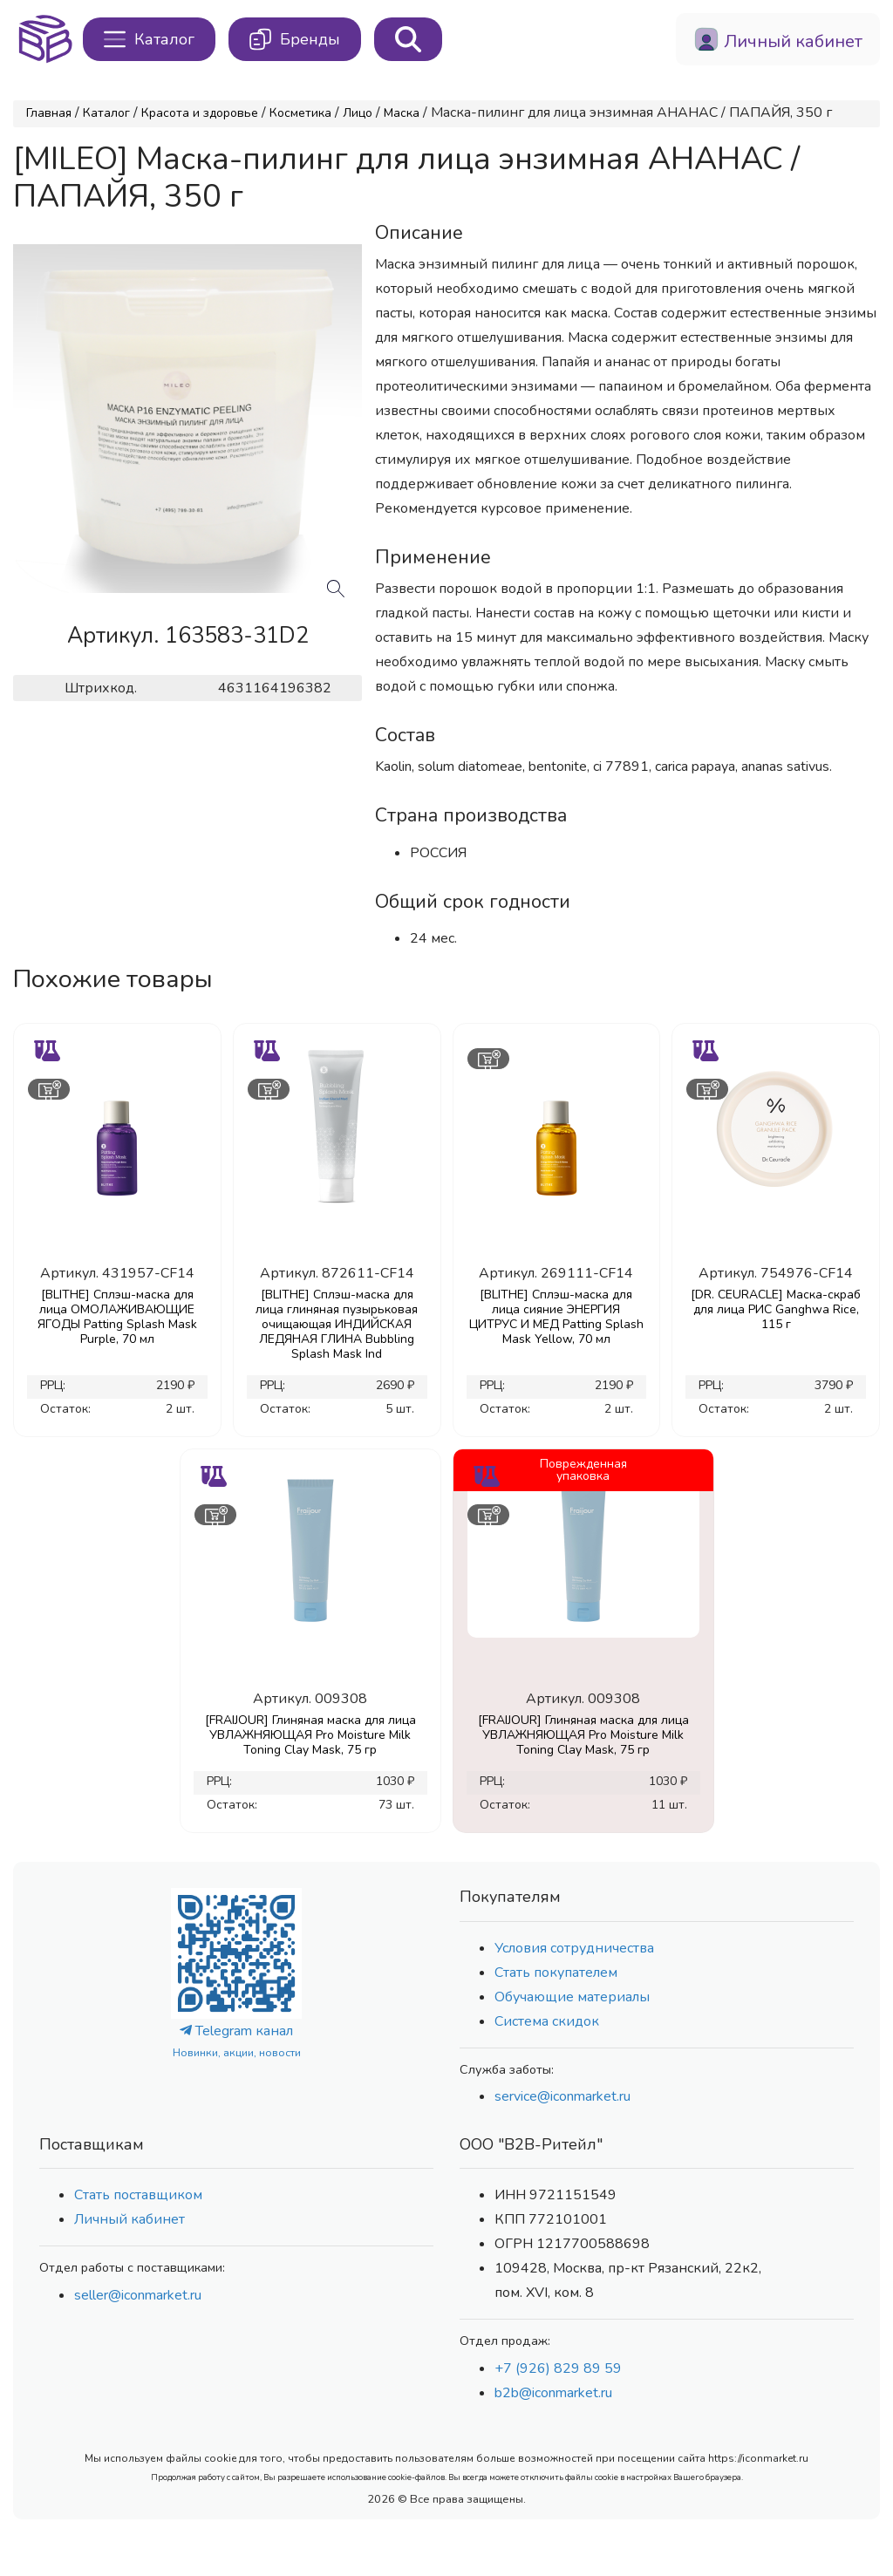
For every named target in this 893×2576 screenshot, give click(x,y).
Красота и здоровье (199, 113)
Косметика (300, 113)
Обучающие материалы (572, 1997)
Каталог (106, 113)
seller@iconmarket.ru (137, 2295)
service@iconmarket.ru (562, 2096)
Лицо (357, 113)
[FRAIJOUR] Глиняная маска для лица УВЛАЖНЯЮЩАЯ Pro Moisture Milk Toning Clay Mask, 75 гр (310, 1735)
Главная (49, 113)
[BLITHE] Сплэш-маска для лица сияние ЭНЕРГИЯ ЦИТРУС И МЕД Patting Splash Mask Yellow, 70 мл (556, 1316)
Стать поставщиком (138, 2195)
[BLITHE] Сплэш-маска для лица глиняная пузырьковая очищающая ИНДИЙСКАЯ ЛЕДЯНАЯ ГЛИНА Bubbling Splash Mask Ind (337, 1324)
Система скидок (546, 2021)
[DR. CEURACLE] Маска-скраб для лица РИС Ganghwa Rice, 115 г (776, 1309)
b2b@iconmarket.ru (553, 2392)
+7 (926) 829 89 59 (558, 2368)
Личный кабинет (129, 2219)
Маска (401, 113)
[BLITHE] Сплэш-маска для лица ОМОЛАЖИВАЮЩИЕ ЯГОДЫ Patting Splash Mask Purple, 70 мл (117, 1316)
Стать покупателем (555, 1972)
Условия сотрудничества (574, 1948)
